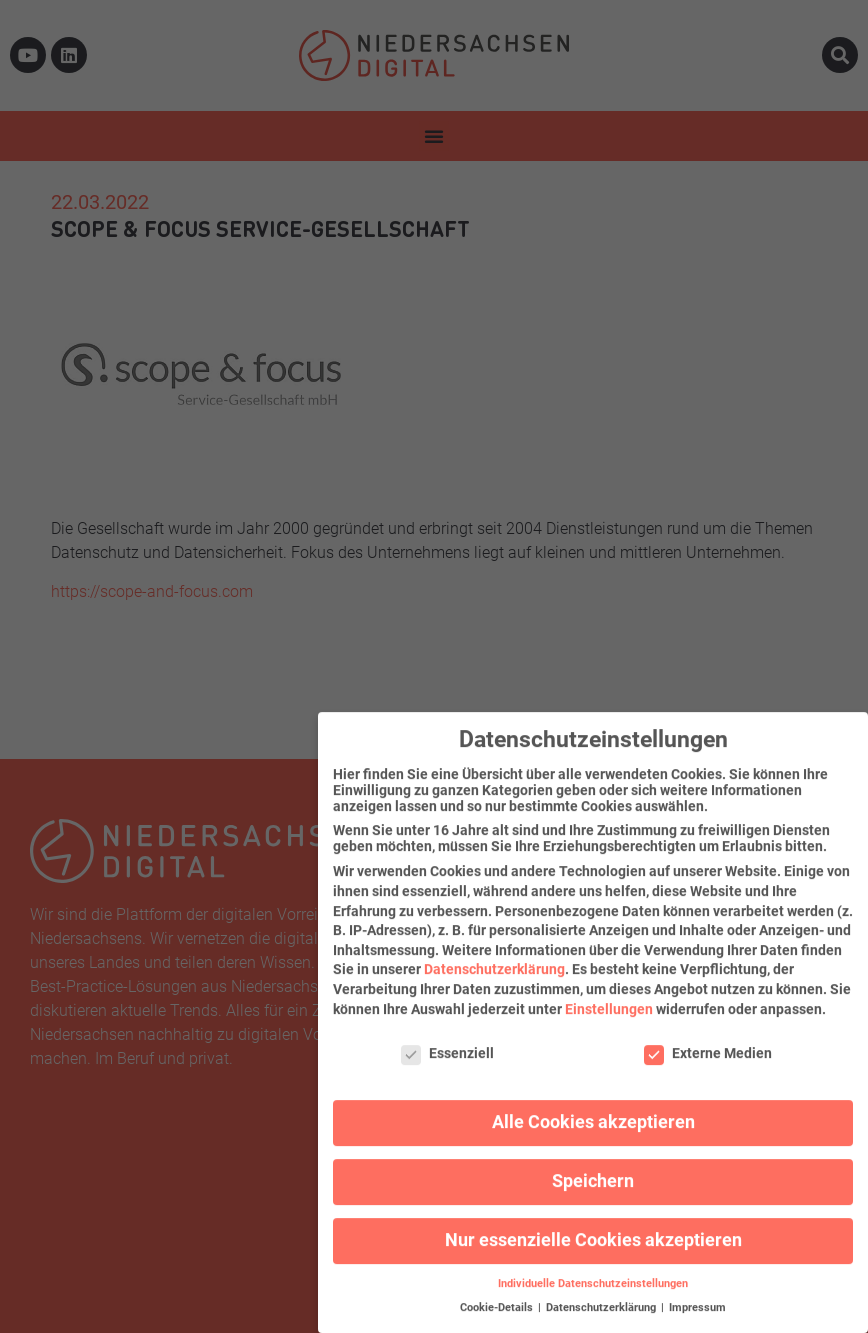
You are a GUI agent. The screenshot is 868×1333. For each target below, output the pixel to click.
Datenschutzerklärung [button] (602, 1292)
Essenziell (447, 1038)
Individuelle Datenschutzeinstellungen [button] (593, 1268)
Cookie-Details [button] (498, 1292)
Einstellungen (609, 993)
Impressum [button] (697, 1292)
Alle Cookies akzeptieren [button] (593, 1107)
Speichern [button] (593, 1166)
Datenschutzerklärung (494, 954)
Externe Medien (708, 1038)
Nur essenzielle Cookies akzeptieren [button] (593, 1225)
